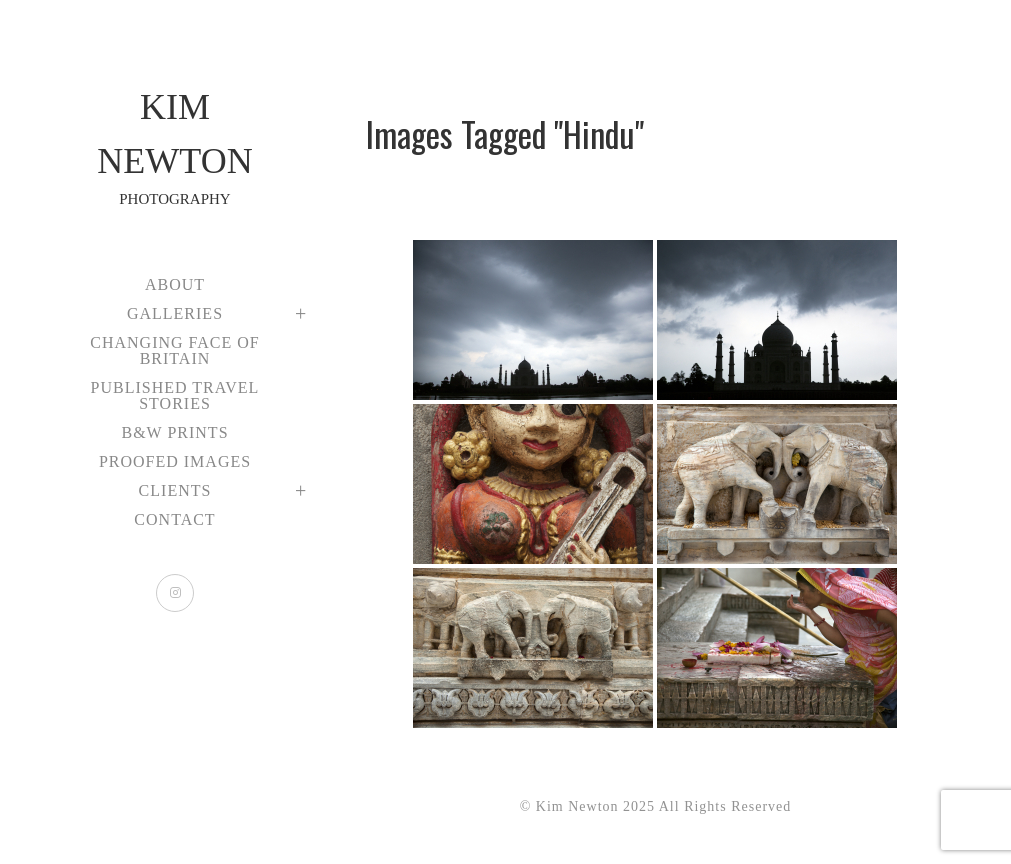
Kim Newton (175, 149)
